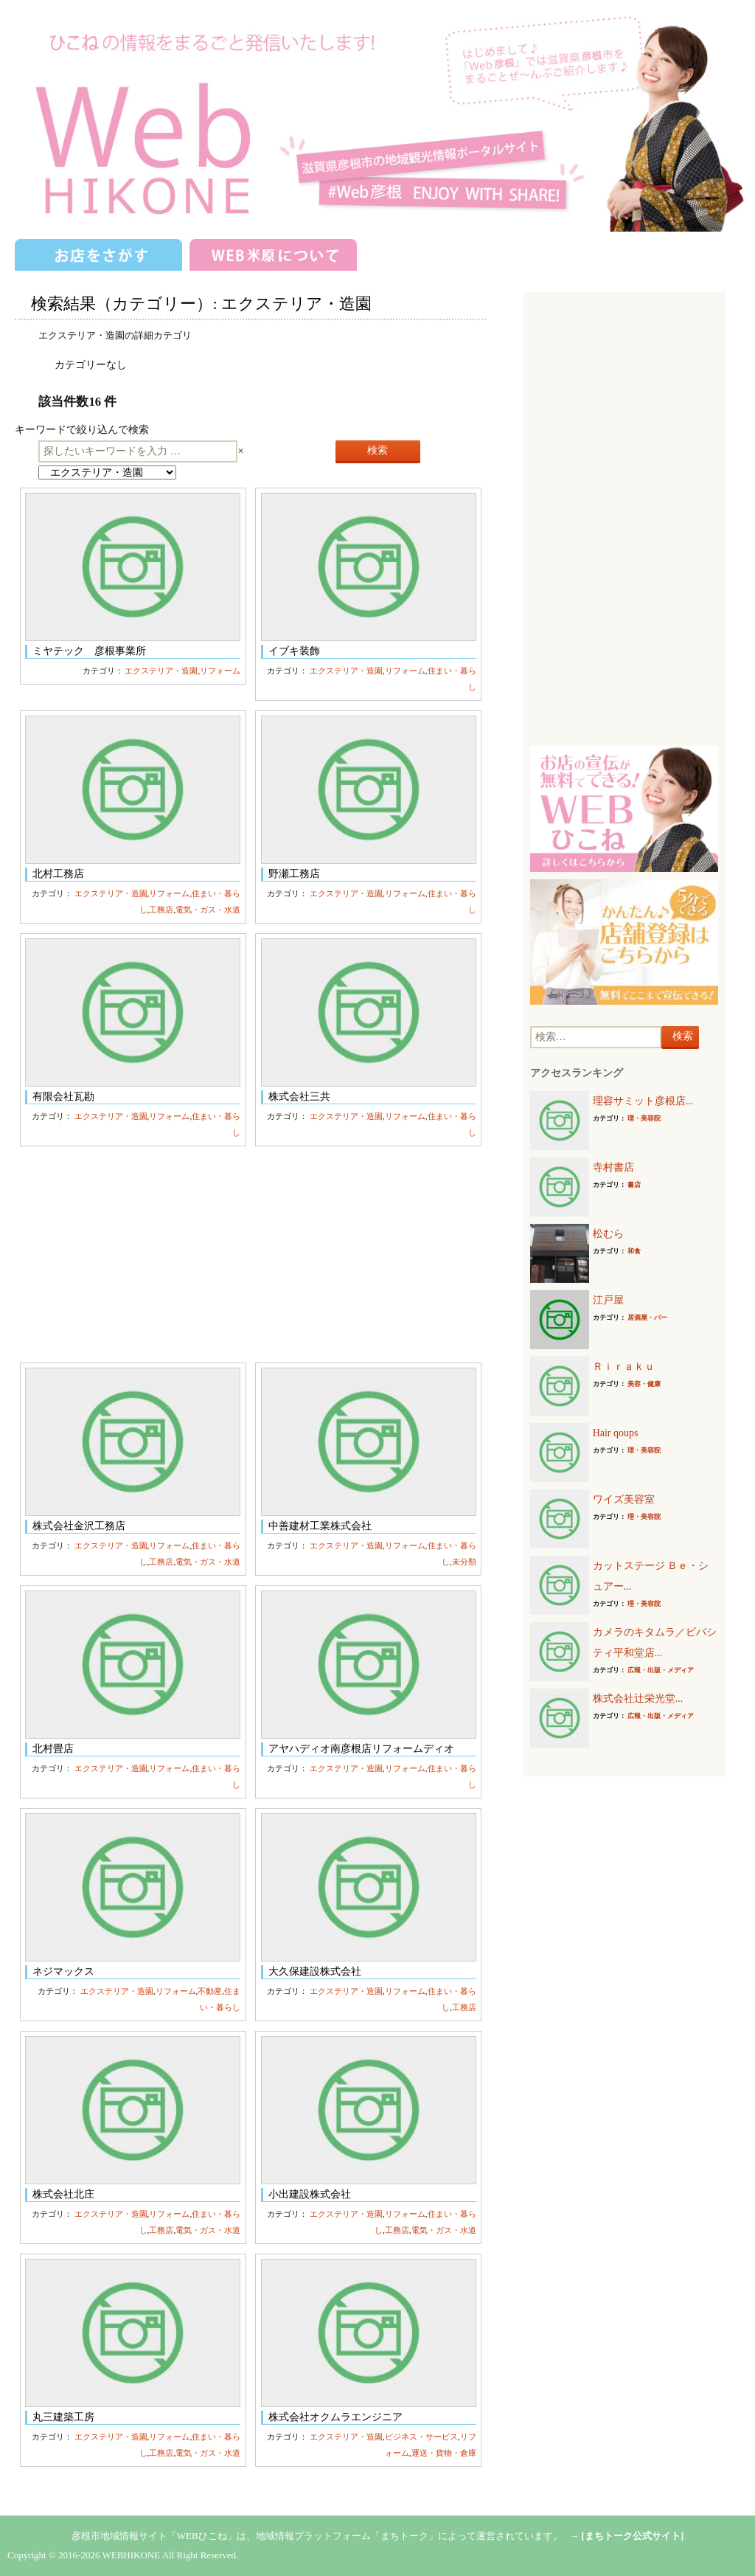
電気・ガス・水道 (207, 909)
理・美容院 (644, 1118)
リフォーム (220, 670)
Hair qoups (616, 1432)
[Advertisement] (250, 1254)
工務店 (161, 909)
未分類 (464, 1561)
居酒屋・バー (647, 1317)
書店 (634, 1184)
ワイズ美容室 (624, 1499)
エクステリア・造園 (161, 670)
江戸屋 (608, 1300)
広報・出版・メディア (660, 1670)
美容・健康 (644, 1384)
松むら (608, 1233)
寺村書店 (613, 1167)
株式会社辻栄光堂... (638, 1698)
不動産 (210, 1991)
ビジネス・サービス (421, 2436)
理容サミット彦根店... (643, 1101)
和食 (634, 1251)
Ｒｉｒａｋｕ (624, 1366)
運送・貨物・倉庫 (443, 2452)
